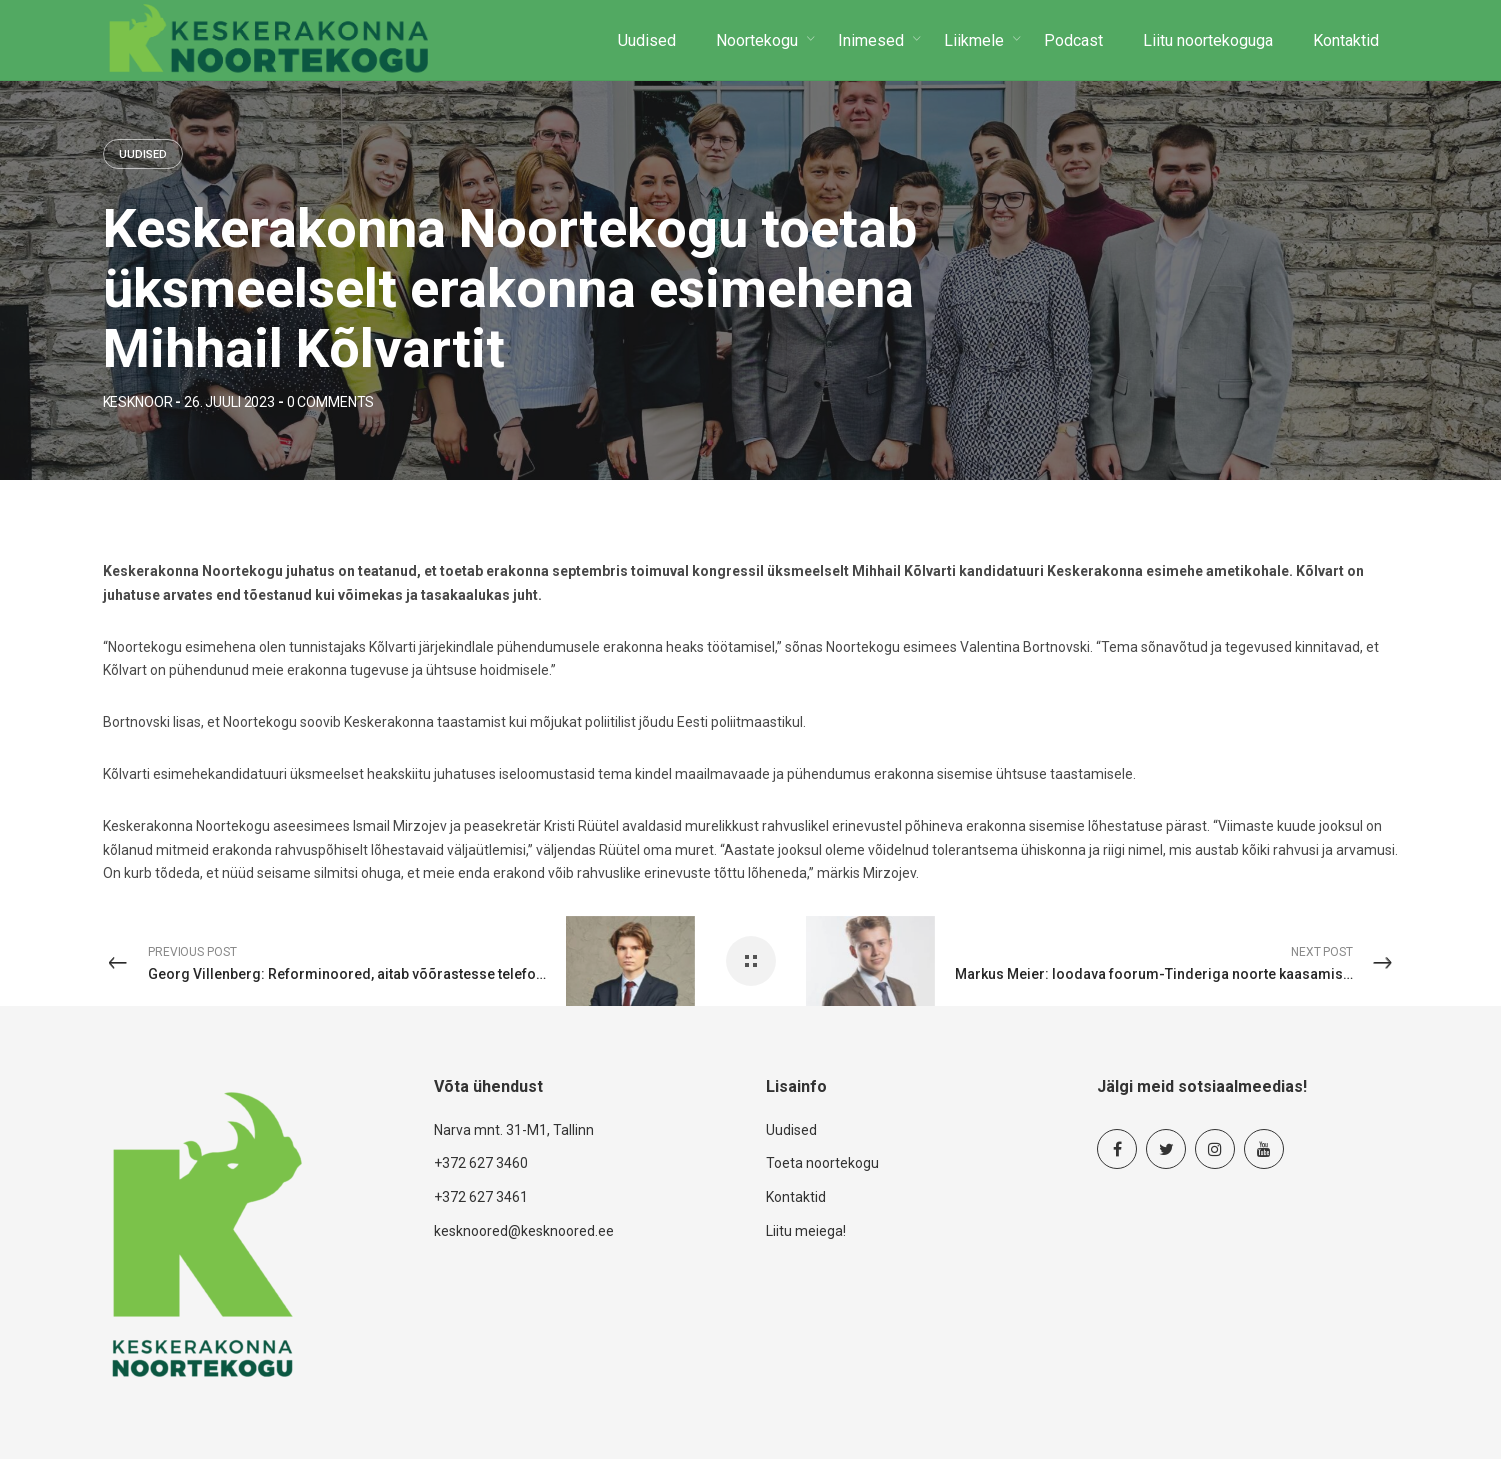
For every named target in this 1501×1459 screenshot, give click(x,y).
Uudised (143, 155)
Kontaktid (796, 1197)
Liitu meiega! (806, 1231)
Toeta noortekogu (822, 1163)
